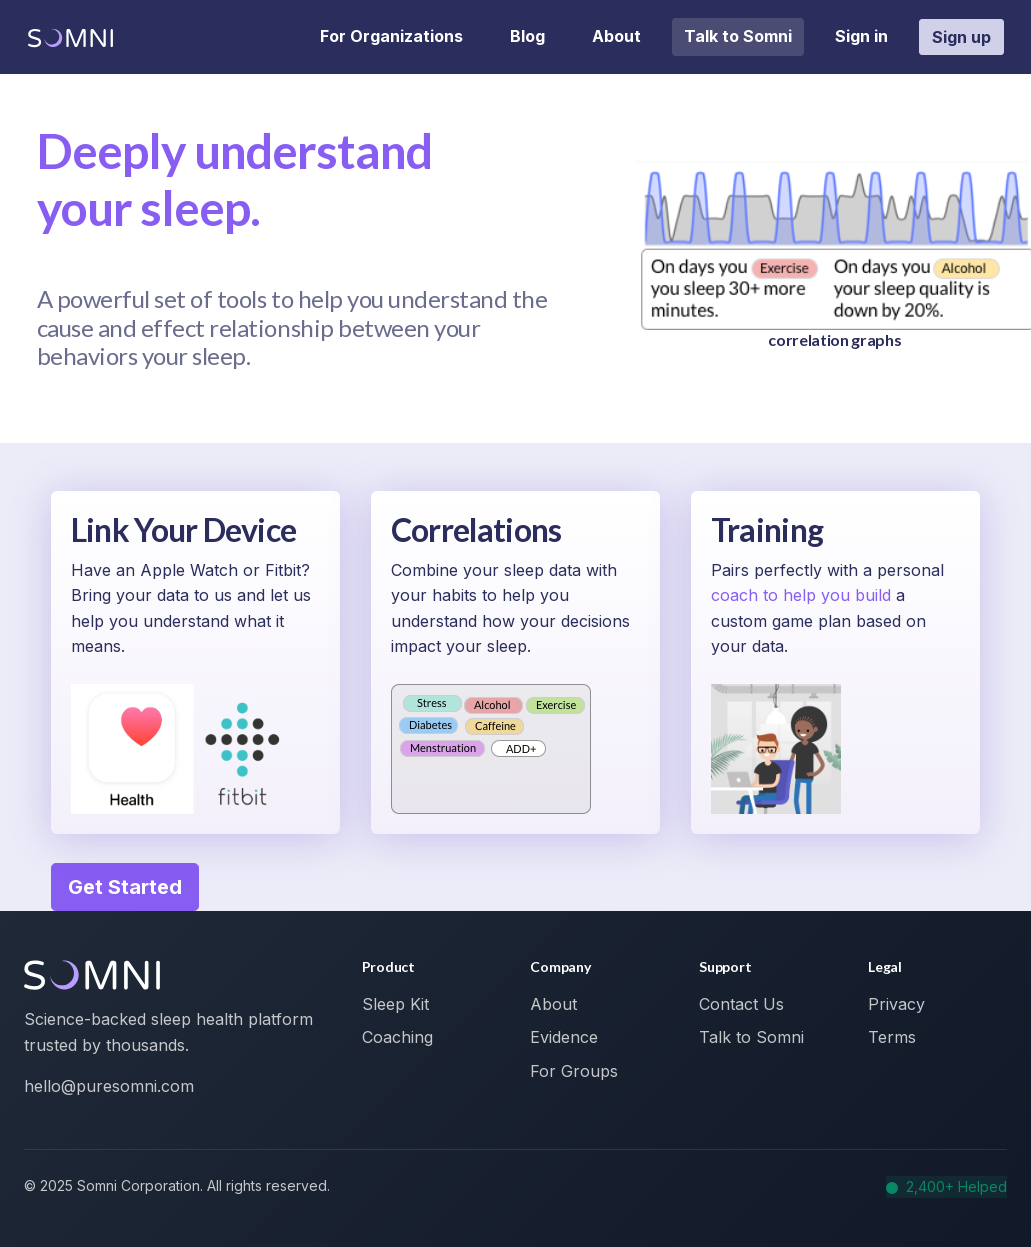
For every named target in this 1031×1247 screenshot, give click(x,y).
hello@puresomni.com (109, 1086)
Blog (527, 36)
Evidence (564, 1037)
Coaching (397, 1037)
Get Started (125, 887)
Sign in (861, 36)
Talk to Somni (738, 36)
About (616, 36)
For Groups (574, 1071)
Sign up (961, 37)
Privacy (896, 1004)
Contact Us (741, 1004)
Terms (892, 1037)
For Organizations (391, 36)
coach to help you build (803, 595)
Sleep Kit (395, 1004)
